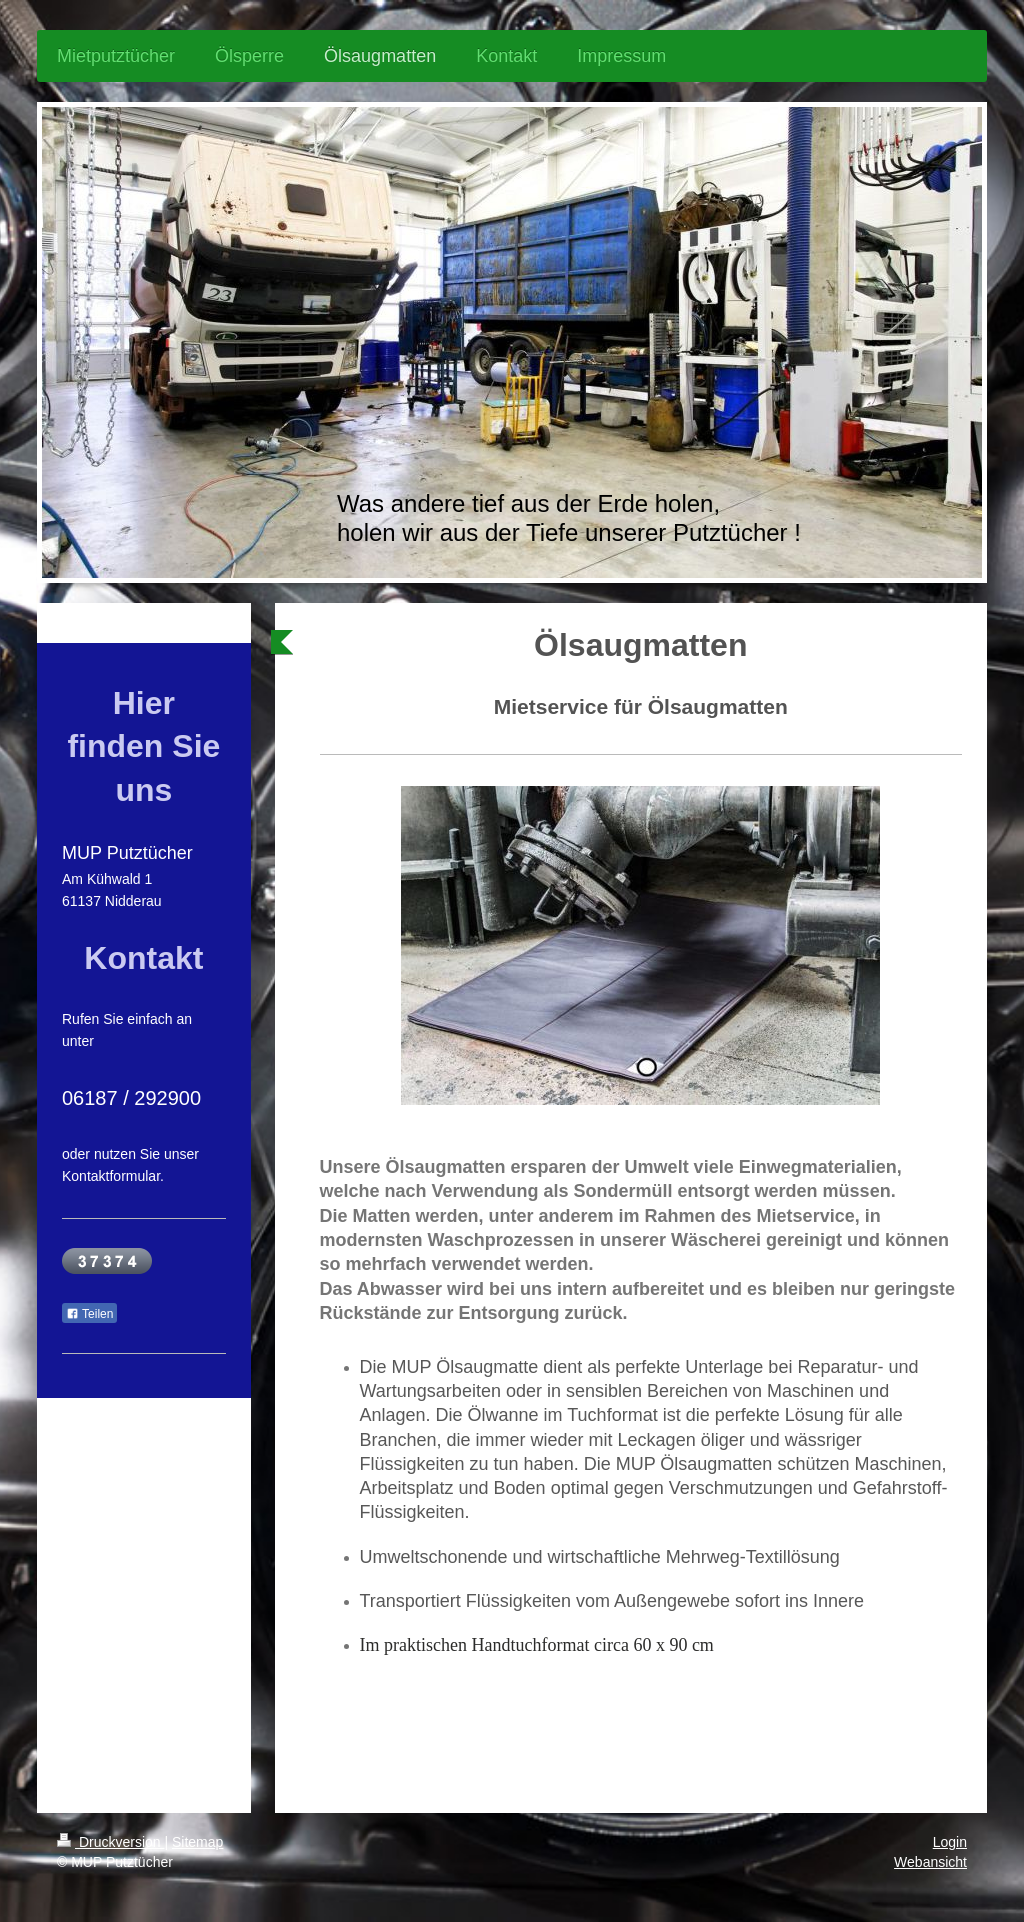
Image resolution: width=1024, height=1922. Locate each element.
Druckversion (110, 1842)
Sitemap (197, 1842)
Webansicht (930, 1862)
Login (950, 1842)
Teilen (89, 1314)
